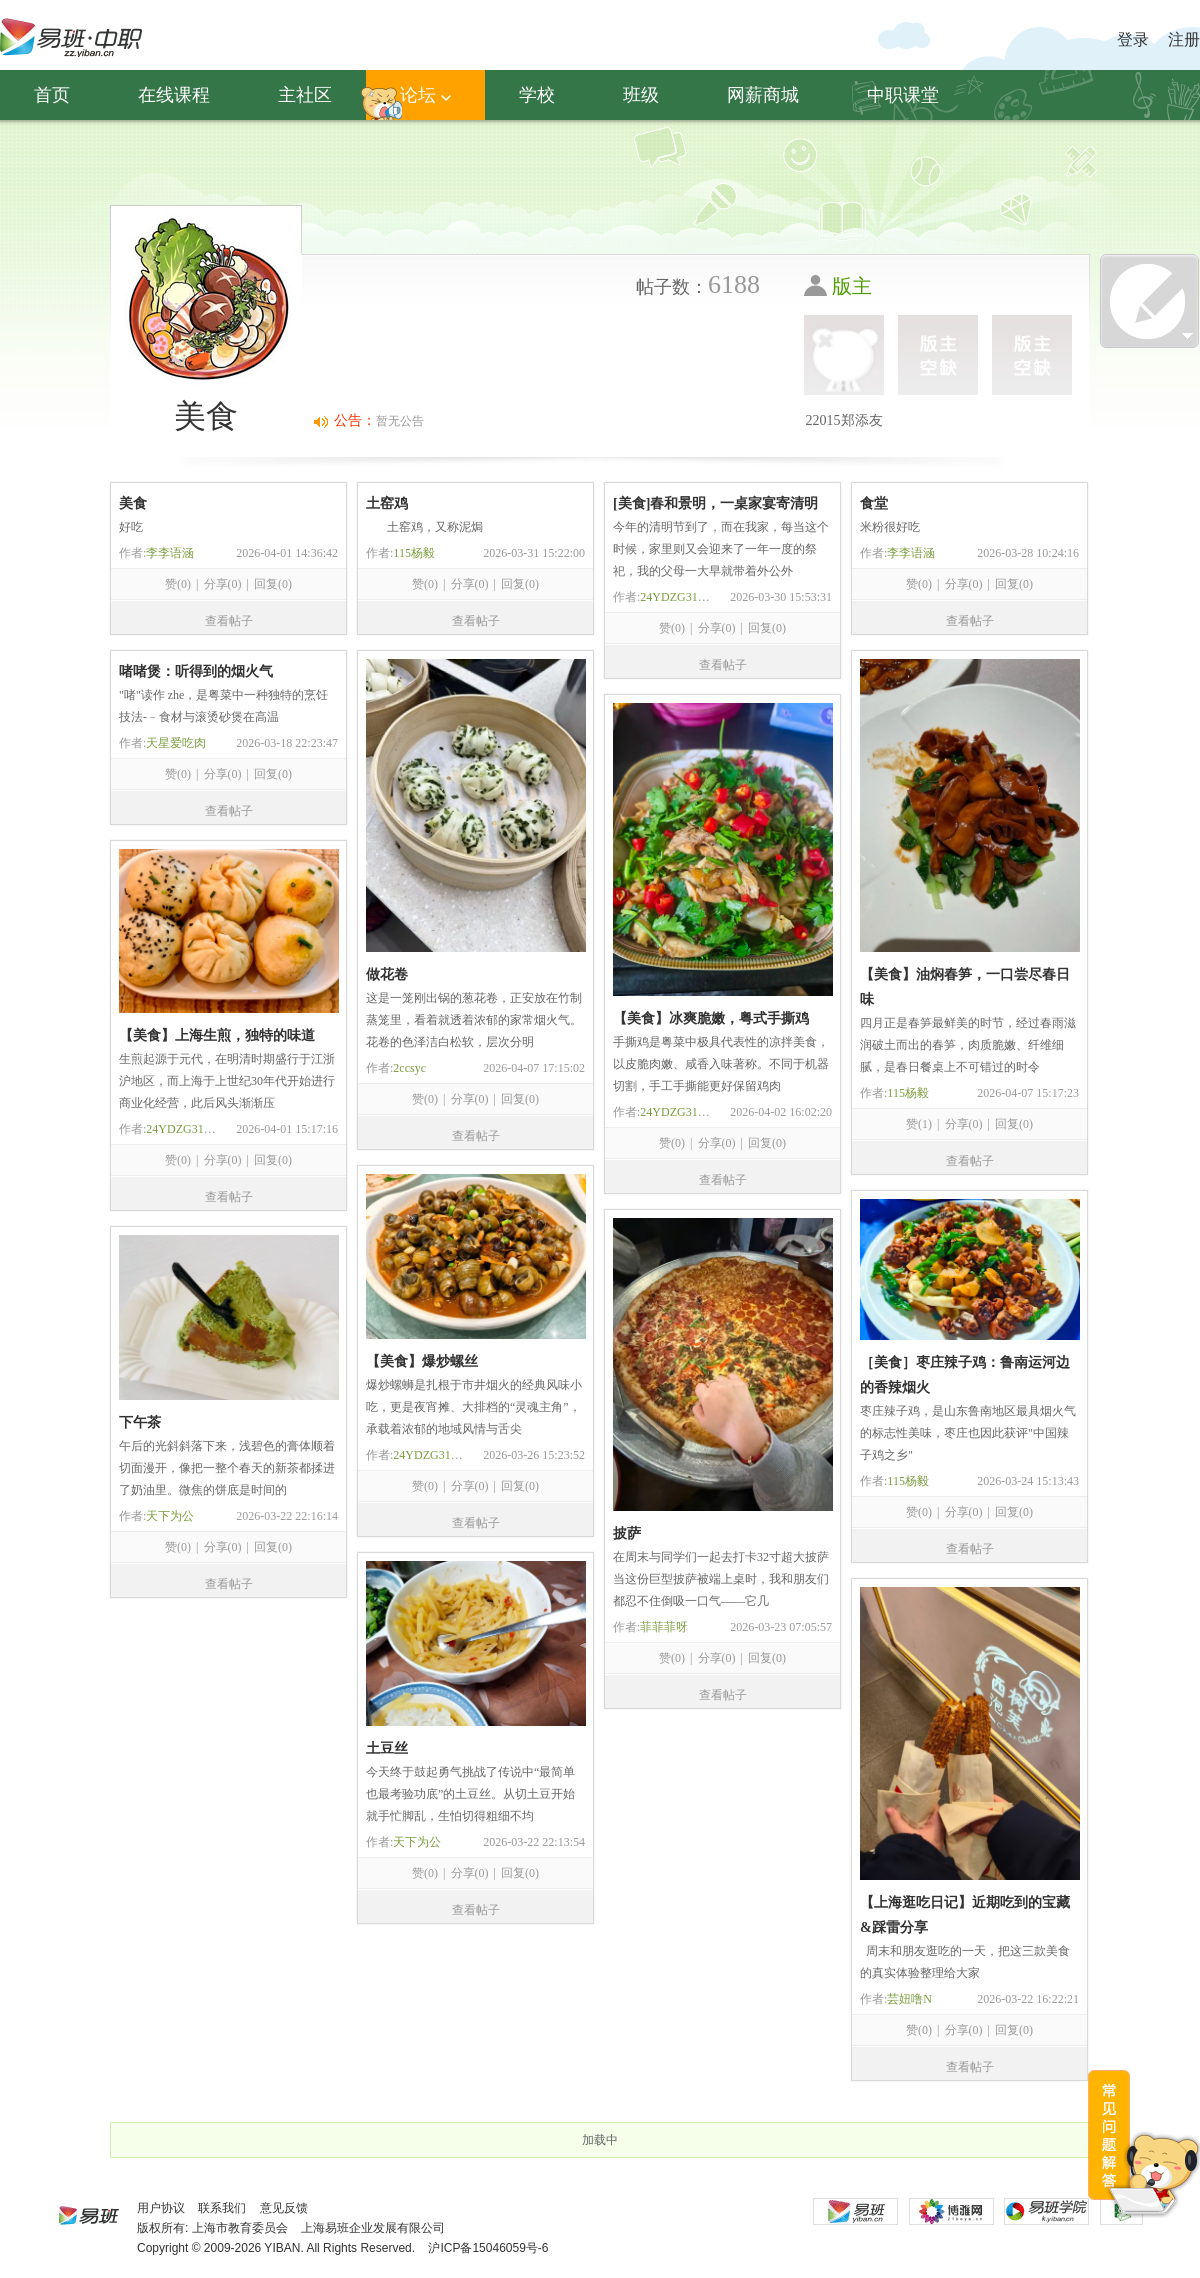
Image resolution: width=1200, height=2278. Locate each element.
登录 (1133, 39)
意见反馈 (284, 2208)
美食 (133, 503)
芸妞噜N (909, 1999)
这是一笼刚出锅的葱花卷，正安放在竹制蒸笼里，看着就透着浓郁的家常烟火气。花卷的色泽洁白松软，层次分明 (474, 1020)
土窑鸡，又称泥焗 (424, 527)
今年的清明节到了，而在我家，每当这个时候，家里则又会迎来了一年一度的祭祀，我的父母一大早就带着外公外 (721, 549)
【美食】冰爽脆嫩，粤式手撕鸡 (711, 1018)
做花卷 (387, 974)
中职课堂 (903, 95)
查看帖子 (229, 621)
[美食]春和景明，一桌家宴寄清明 (715, 503)
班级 (641, 95)
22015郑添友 (844, 420)
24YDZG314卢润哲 (689, 597)
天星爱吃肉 (176, 743)
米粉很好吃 (890, 527)
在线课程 (174, 95)
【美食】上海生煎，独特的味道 (217, 1035)
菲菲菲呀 (664, 1627)
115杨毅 (414, 553)
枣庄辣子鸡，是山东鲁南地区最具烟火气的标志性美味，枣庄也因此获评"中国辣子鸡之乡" (968, 1433)
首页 (52, 95)
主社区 (305, 95)
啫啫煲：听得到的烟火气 (196, 671)
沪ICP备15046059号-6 (488, 2248)
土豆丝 (387, 1748)
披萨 (627, 1533)
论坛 (425, 95)
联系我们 (222, 2208)
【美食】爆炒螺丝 (422, 1361)
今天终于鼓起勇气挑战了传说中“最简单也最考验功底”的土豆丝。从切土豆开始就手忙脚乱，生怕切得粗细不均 (470, 1794)
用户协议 (161, 2208)
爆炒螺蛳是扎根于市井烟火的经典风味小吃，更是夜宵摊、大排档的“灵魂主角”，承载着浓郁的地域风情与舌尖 (474, 1407)
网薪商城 (763, 95)
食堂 (874, 503)
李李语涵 (170, 553)
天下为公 (170, 1516)
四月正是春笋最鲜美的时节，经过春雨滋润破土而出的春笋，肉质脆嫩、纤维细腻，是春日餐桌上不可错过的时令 (968, 1045)
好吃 (131, 527)
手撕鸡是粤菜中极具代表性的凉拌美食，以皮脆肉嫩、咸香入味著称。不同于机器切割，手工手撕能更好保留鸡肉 (721, 1064)
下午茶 (140, 1422)
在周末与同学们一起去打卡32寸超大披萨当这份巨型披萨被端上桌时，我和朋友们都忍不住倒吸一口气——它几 (721, 1579)
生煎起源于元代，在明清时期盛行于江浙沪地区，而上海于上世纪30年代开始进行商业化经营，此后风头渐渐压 (227, 1081)
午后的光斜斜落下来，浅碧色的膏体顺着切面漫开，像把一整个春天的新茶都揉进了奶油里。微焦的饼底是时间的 (227, 1468)
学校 (537, 95)
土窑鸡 (387, 503)
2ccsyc (409, 1068)
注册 (1184, 39)
